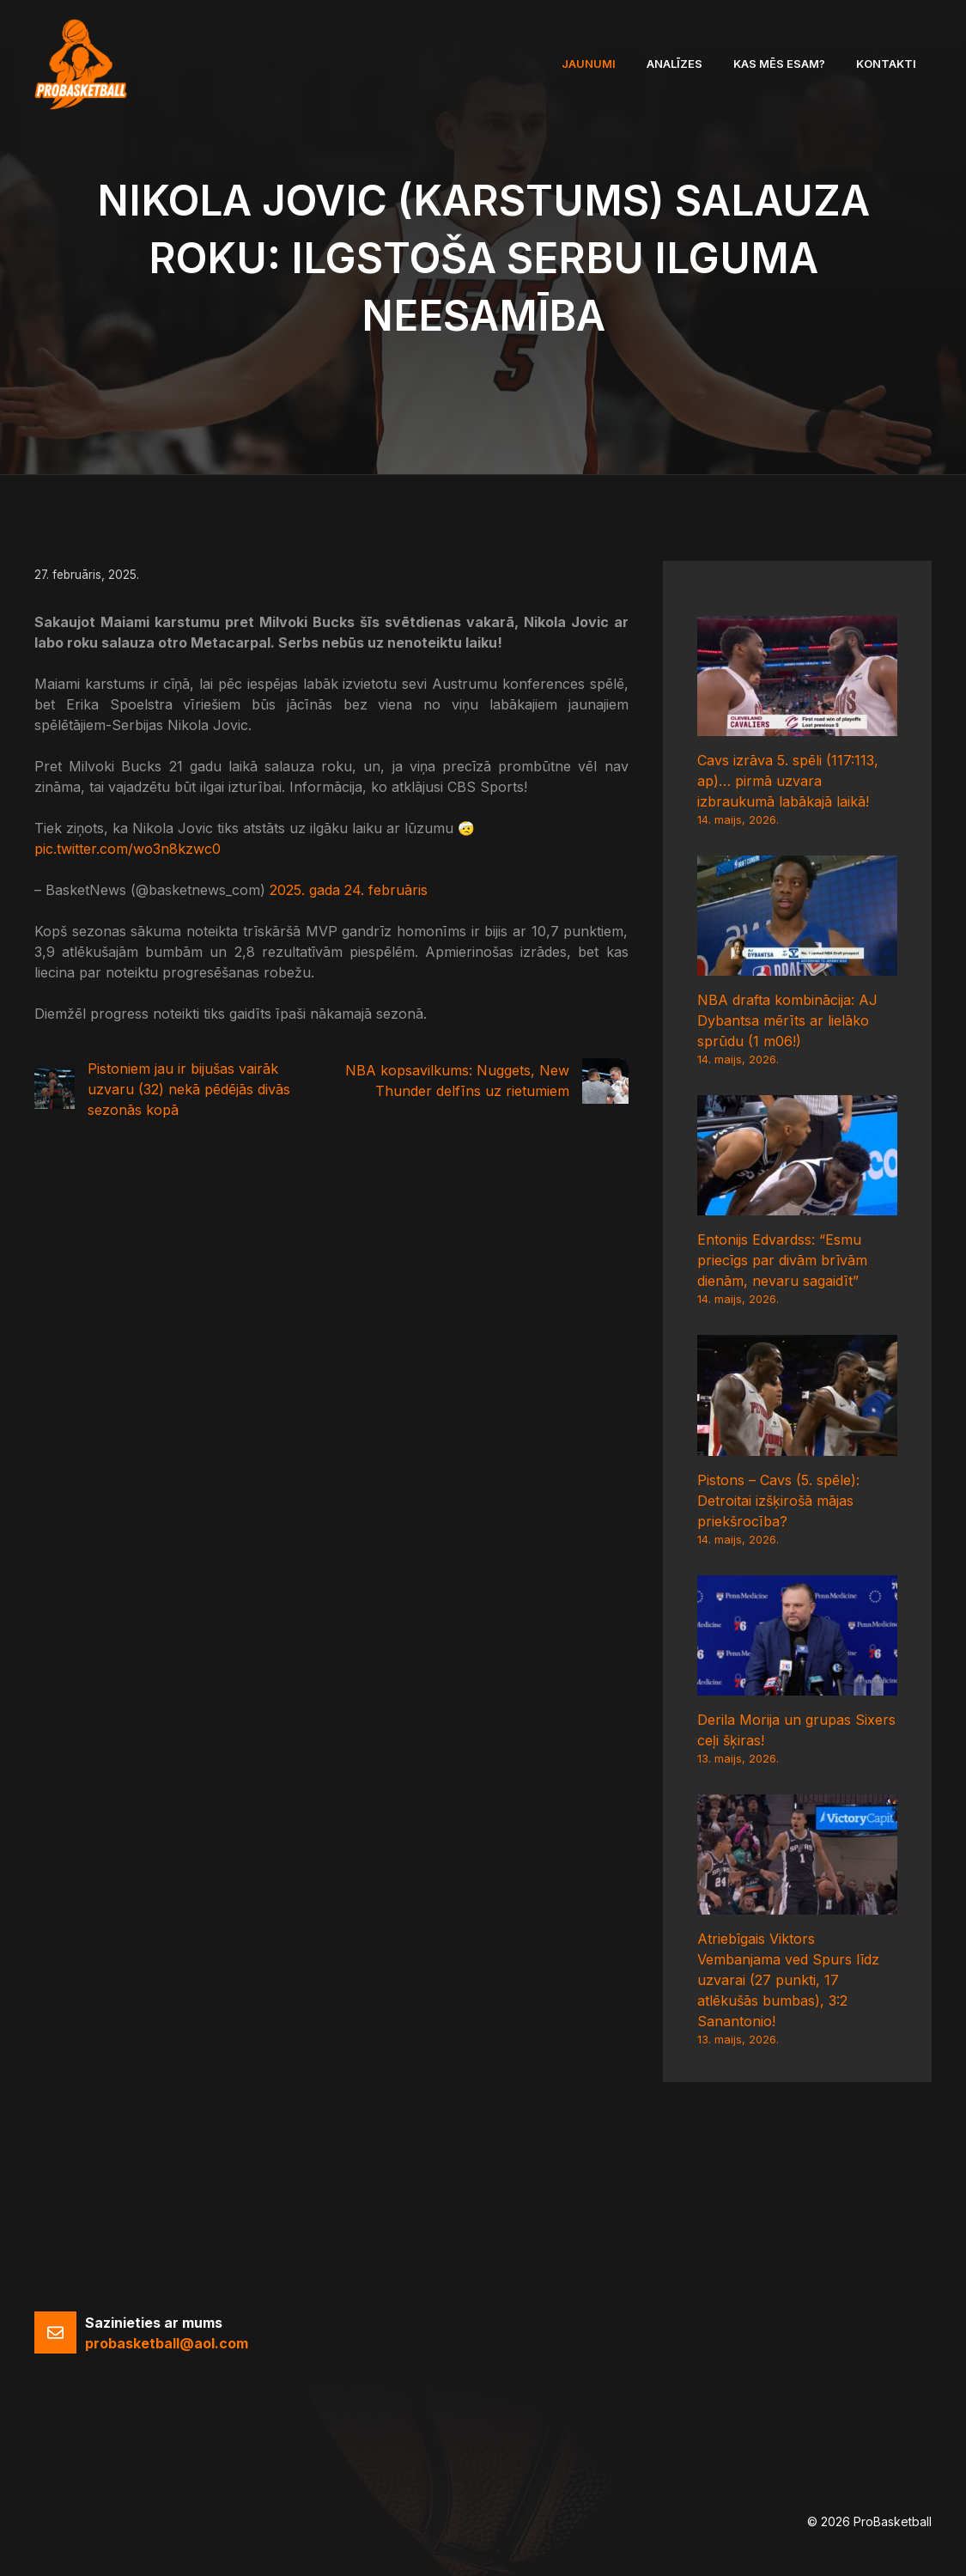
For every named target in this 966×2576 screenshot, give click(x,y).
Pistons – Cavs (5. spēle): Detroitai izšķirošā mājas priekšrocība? (778, 1500)
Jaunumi (589, 63)
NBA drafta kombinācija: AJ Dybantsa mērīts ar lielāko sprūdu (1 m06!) (787, 1020)
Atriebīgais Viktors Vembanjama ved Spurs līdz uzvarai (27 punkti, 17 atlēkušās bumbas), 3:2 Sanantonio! (788, 1980)
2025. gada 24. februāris (349, 889)
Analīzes (674, 63)
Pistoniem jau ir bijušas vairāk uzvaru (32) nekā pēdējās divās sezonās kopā (189, 1089)
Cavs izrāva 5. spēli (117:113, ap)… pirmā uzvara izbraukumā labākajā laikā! (787, 781)
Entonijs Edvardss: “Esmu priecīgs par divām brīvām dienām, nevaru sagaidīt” (782, 1260)
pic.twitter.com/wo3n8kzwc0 (127, 848)
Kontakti (886, 63)
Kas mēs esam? (779, 63)
